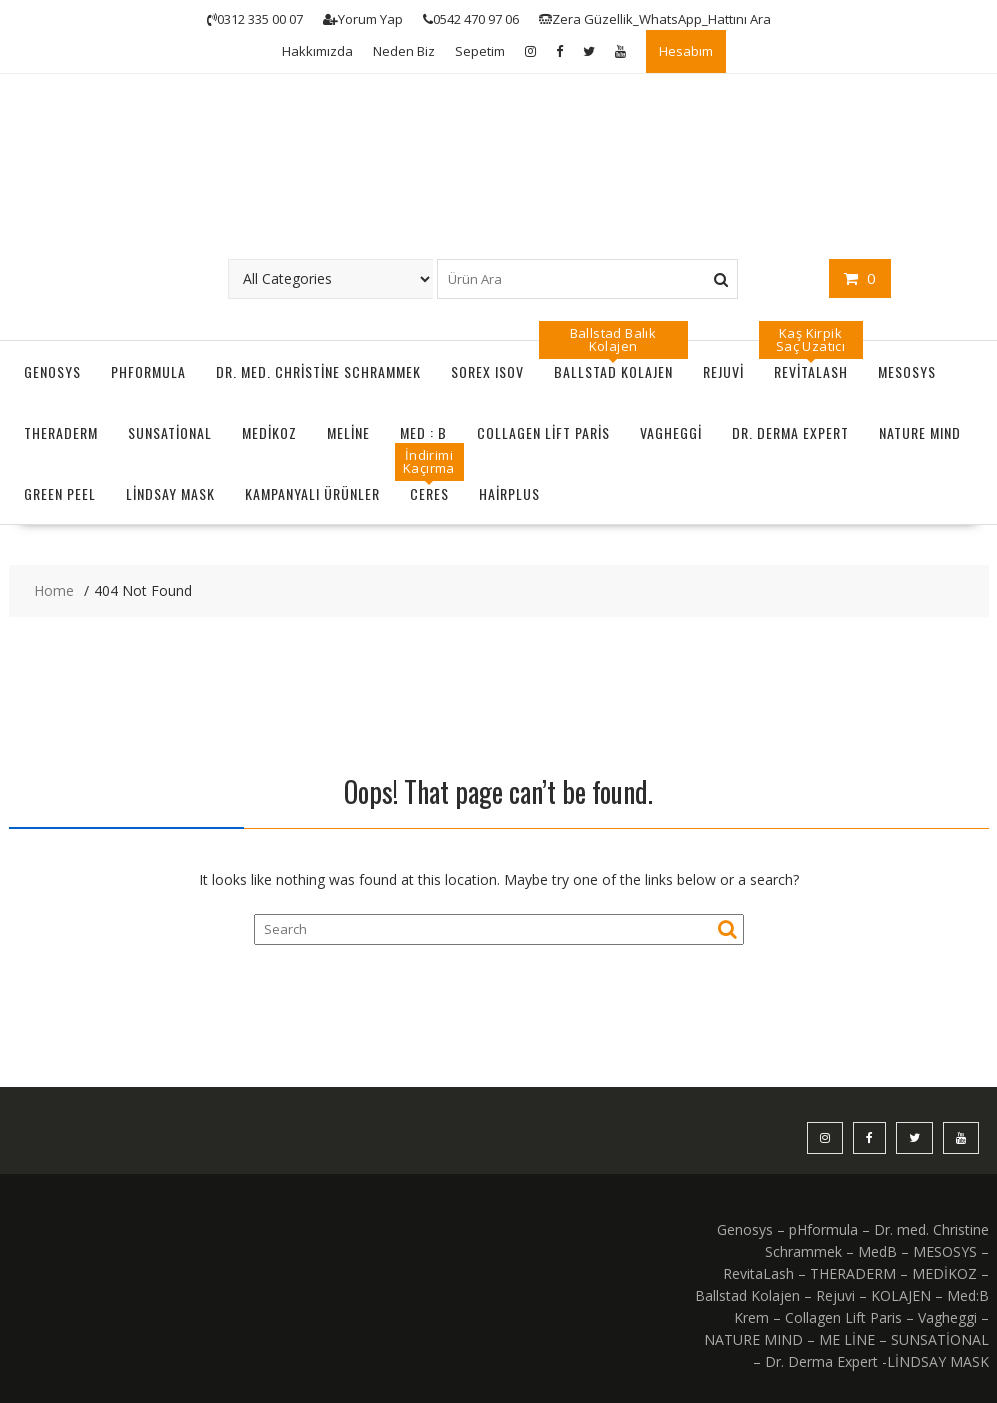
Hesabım (686, 51)
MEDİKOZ (269, 432)
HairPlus (509, 493)
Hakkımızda (317, 51)
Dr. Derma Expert (790, 432)
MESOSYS (907, 371)
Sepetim (480, 51)
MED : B (423, 432)
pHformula (148, 371)
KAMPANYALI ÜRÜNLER (312, 493)
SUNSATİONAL (170, 432)
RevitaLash (811, 371)
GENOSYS (52, 371)
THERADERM (61, 432)
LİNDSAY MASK (170, 493)
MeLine (348, 432)
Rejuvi (723, 371)
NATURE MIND (920, 432)
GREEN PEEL (60, 493)
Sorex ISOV (487, 371)
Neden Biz (404, 51)
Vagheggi (671, 432)
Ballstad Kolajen (613, 371)
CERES (429, 493)
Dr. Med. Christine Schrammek (318, 371)
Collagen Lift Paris (543, 432)
